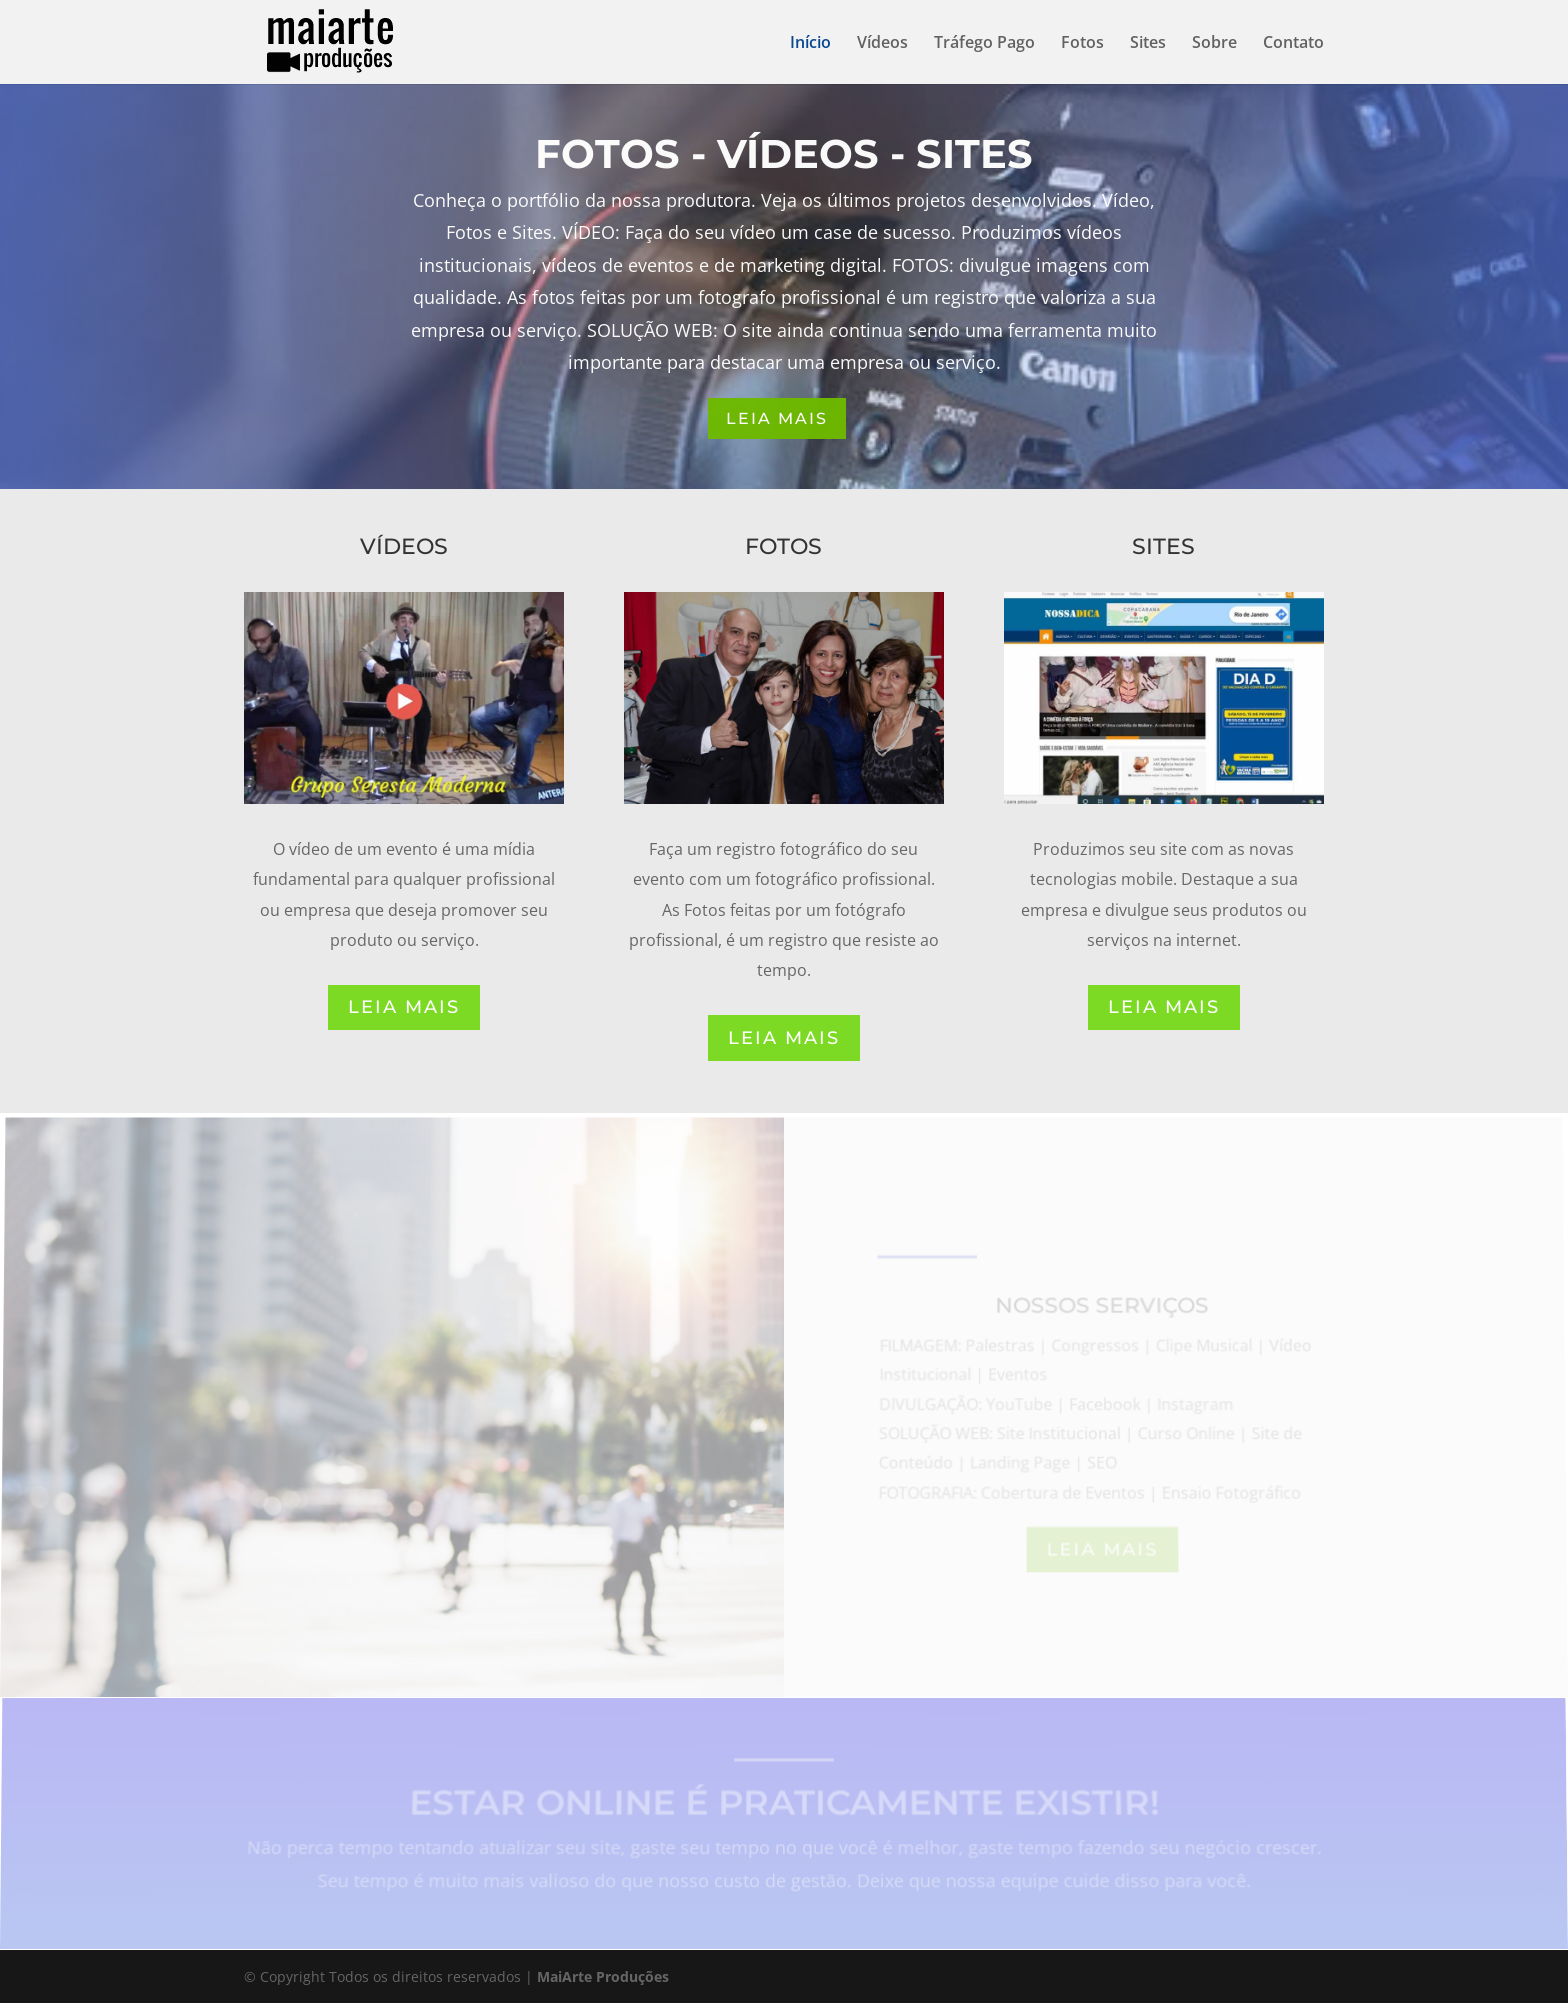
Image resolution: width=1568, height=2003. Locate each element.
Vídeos (882, 44)
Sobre (1214, 44)
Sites (1148, 44)
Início (810, 44)
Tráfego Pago (984, 44)
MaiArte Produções (603, 1976)
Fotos (1082, 44)
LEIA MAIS (777, 418)
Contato (1293, 44)
